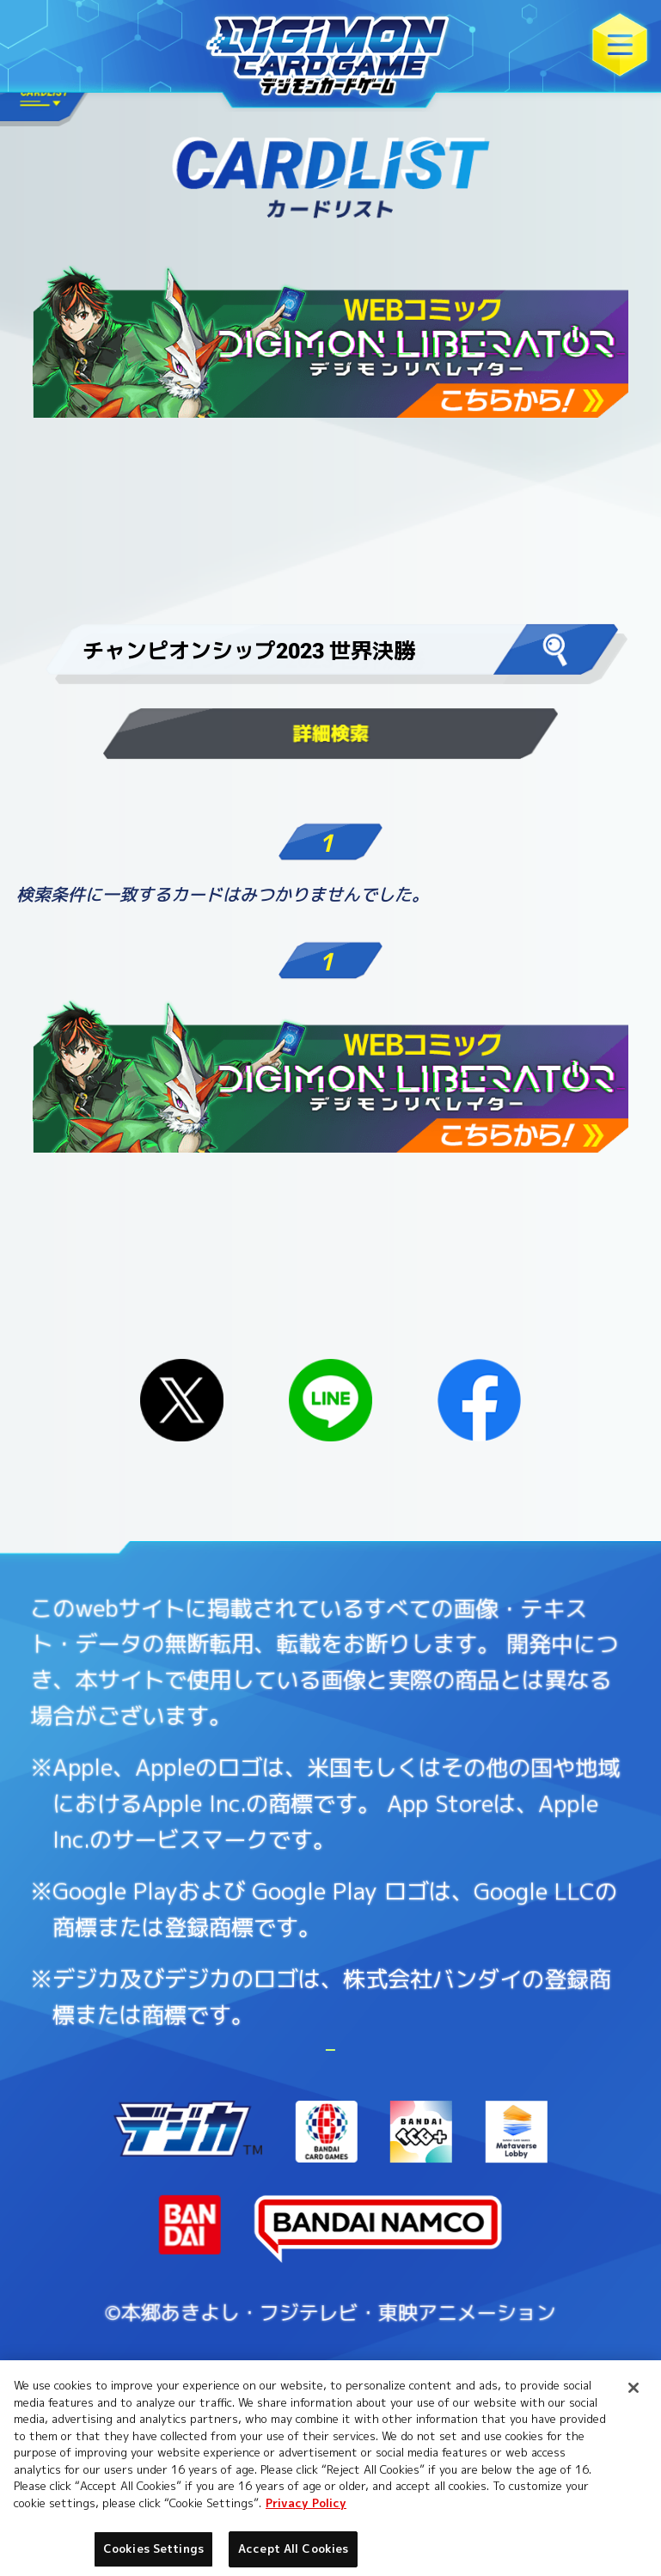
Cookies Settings (484, 2123)
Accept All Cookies (293, 2548)
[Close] (633, 2388)
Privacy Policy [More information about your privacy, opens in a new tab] (306, 2503)
